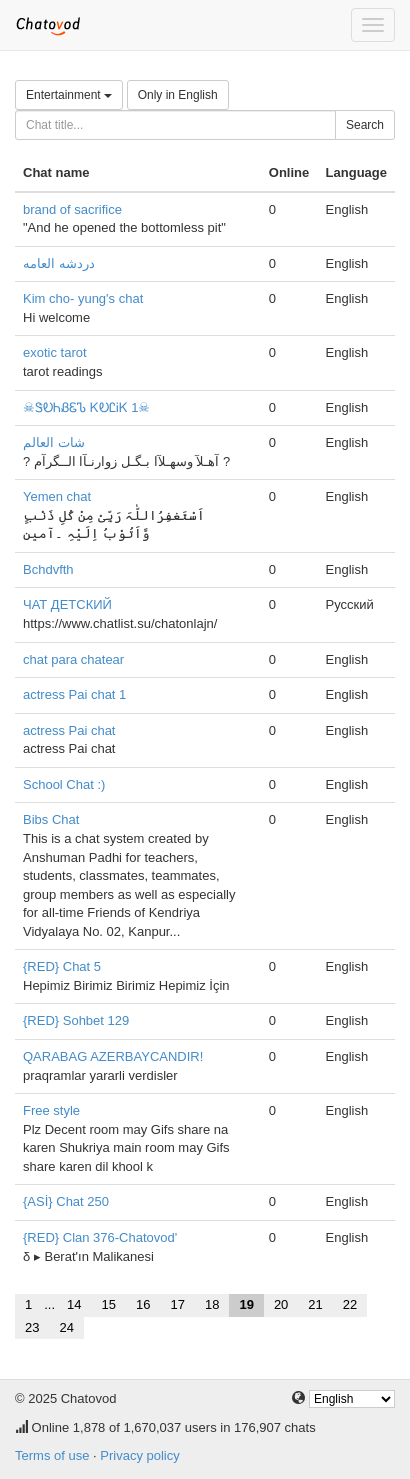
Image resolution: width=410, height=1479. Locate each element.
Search (365, 125)
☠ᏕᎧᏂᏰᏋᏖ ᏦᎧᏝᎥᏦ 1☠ (86, 407)
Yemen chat (57, 496)
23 (32, 1327)
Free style (51, 1110)
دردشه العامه (59, 263)
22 (350, 1304)
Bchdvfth (48, 569)
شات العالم (54, 442)
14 (74, 1304)
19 (246, 1304)
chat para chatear (73, 659)
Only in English (178, 95)
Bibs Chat (51, 819)
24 (66, 1327)
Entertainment (69, 95)
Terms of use (52, 1455)
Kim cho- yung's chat (83, 298)
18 (212, 1304)
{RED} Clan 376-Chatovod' (100, 1237)
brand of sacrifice (72, 209)
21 (315, 1304)
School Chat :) (64, 784)
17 (177, 1304)
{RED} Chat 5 (62, 966)
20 (281, 1304)
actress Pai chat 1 (74, 694)
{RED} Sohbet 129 (76, 1020)
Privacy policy (139, 1455)
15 (109, 1304)
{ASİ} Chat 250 (66, 1201)
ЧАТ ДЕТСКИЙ (67, 604)
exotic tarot (55, 352)
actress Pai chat (69, 730)
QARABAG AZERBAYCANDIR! (113, 1056)
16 (143, 1304)
